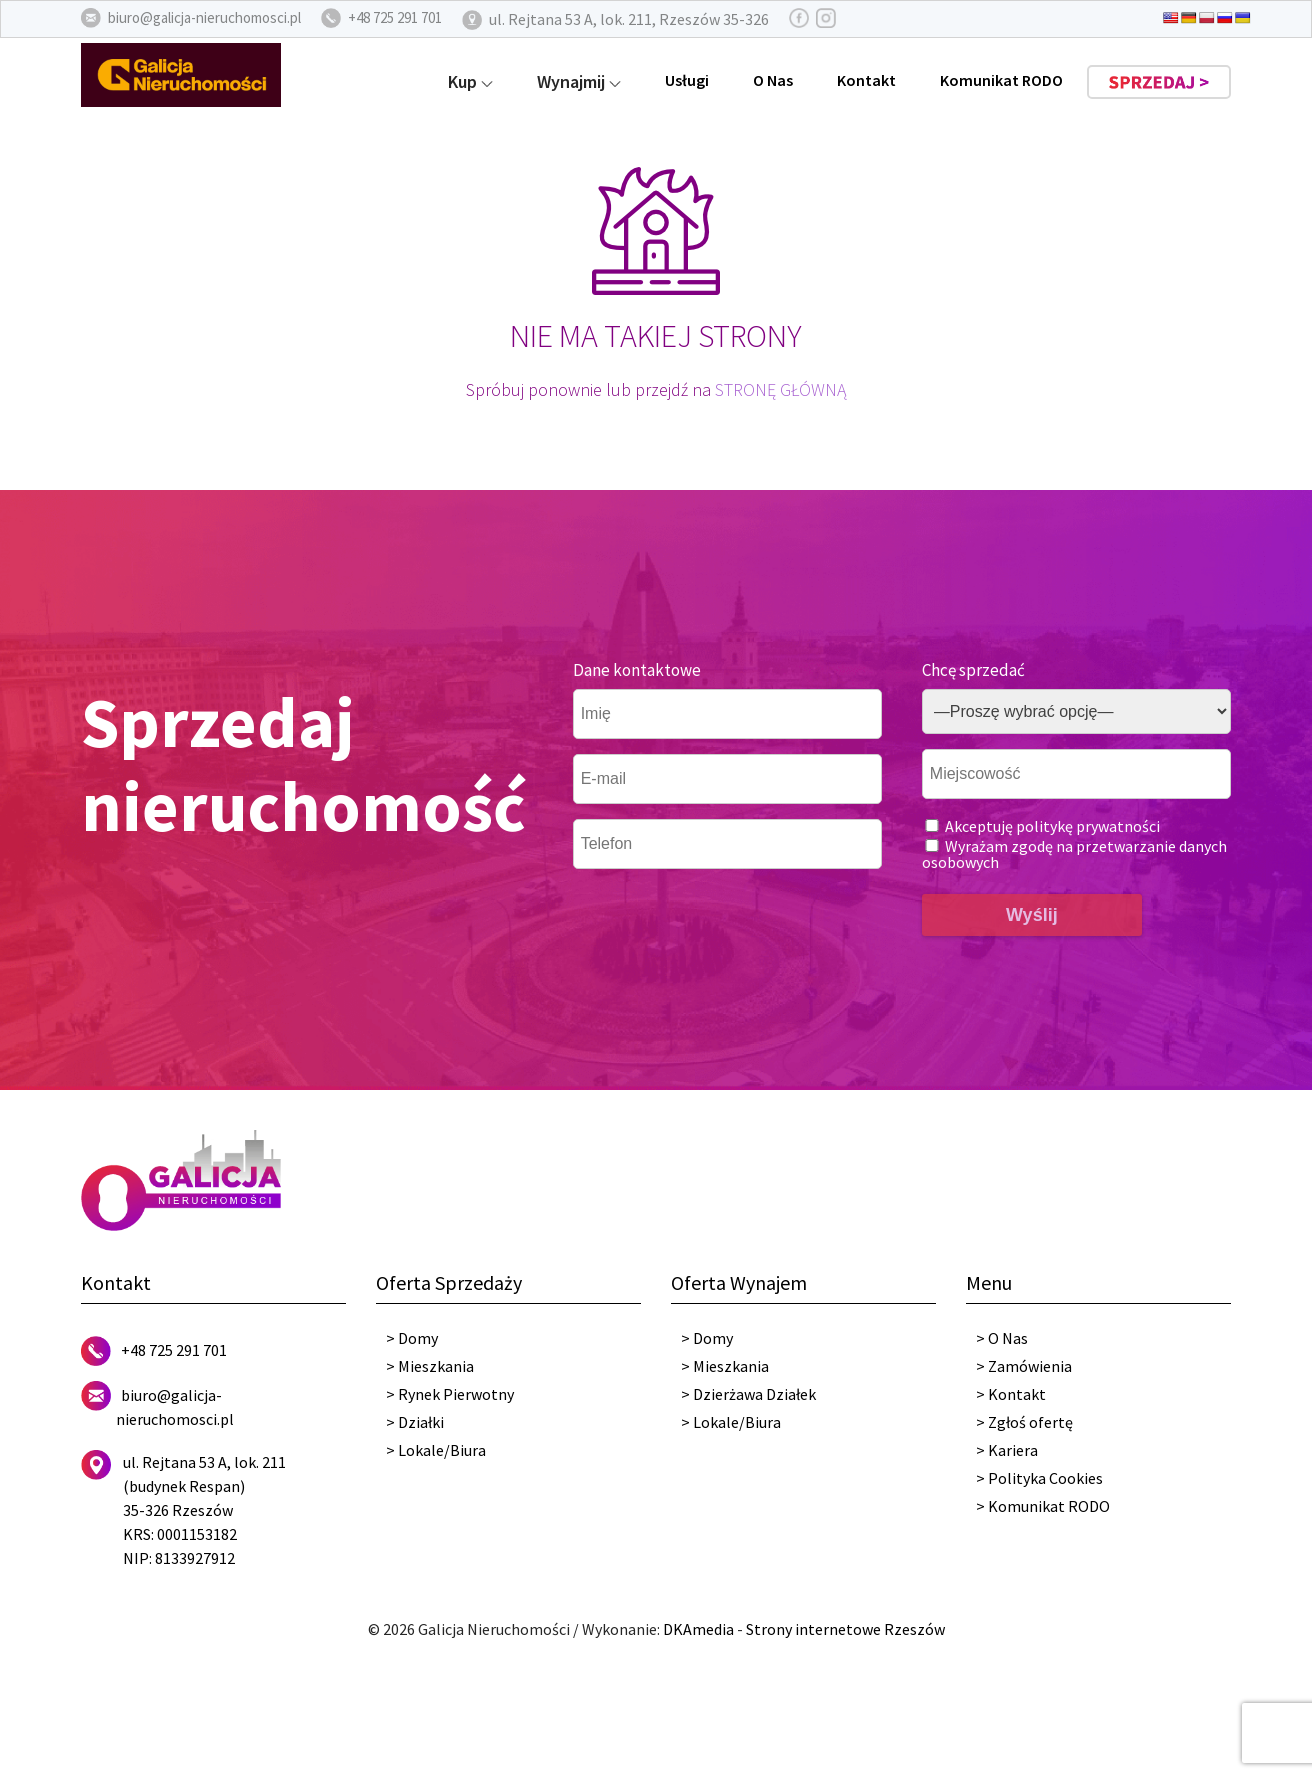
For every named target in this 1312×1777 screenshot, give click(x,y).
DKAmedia (698, 1629)
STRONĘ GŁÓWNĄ (780, 389)
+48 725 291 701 (174, 1350)
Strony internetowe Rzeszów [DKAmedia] (845, 1629)
